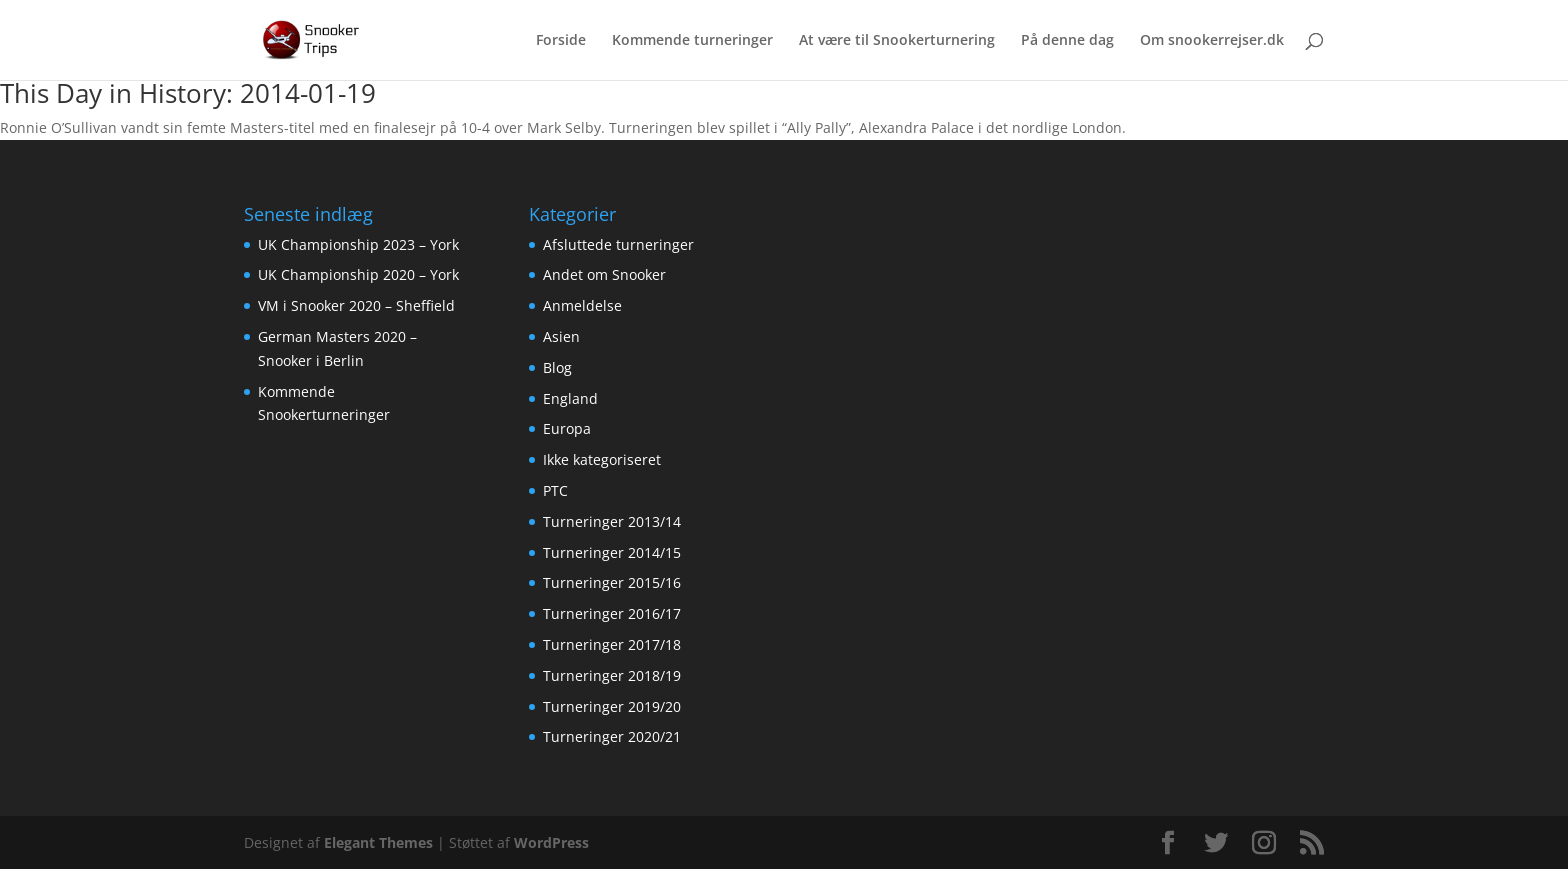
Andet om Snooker (604, 274)
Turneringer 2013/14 (612, 521)
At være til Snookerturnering (897, 41)
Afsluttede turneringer (618, 244)
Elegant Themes (378, 842)
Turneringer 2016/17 (612, 613)
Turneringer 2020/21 (612, 736)
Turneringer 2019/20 (612, 706)
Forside (561, 41)
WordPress (551, 842)
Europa (567, 428)
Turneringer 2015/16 (612, 582)
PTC (555, 490)
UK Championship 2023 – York (358, 244)
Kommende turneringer (692, 41)
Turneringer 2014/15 (612, 552)
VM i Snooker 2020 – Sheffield (356, 305)
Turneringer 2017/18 (612, 644)
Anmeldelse (582, 305)
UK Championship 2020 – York (358, 274)
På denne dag (1067, 41)
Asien (561, 336)
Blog (557, 367)
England (570, 398)
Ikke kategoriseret (602, 459)
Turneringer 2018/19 (612, 675)
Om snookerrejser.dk (1212, 41)
